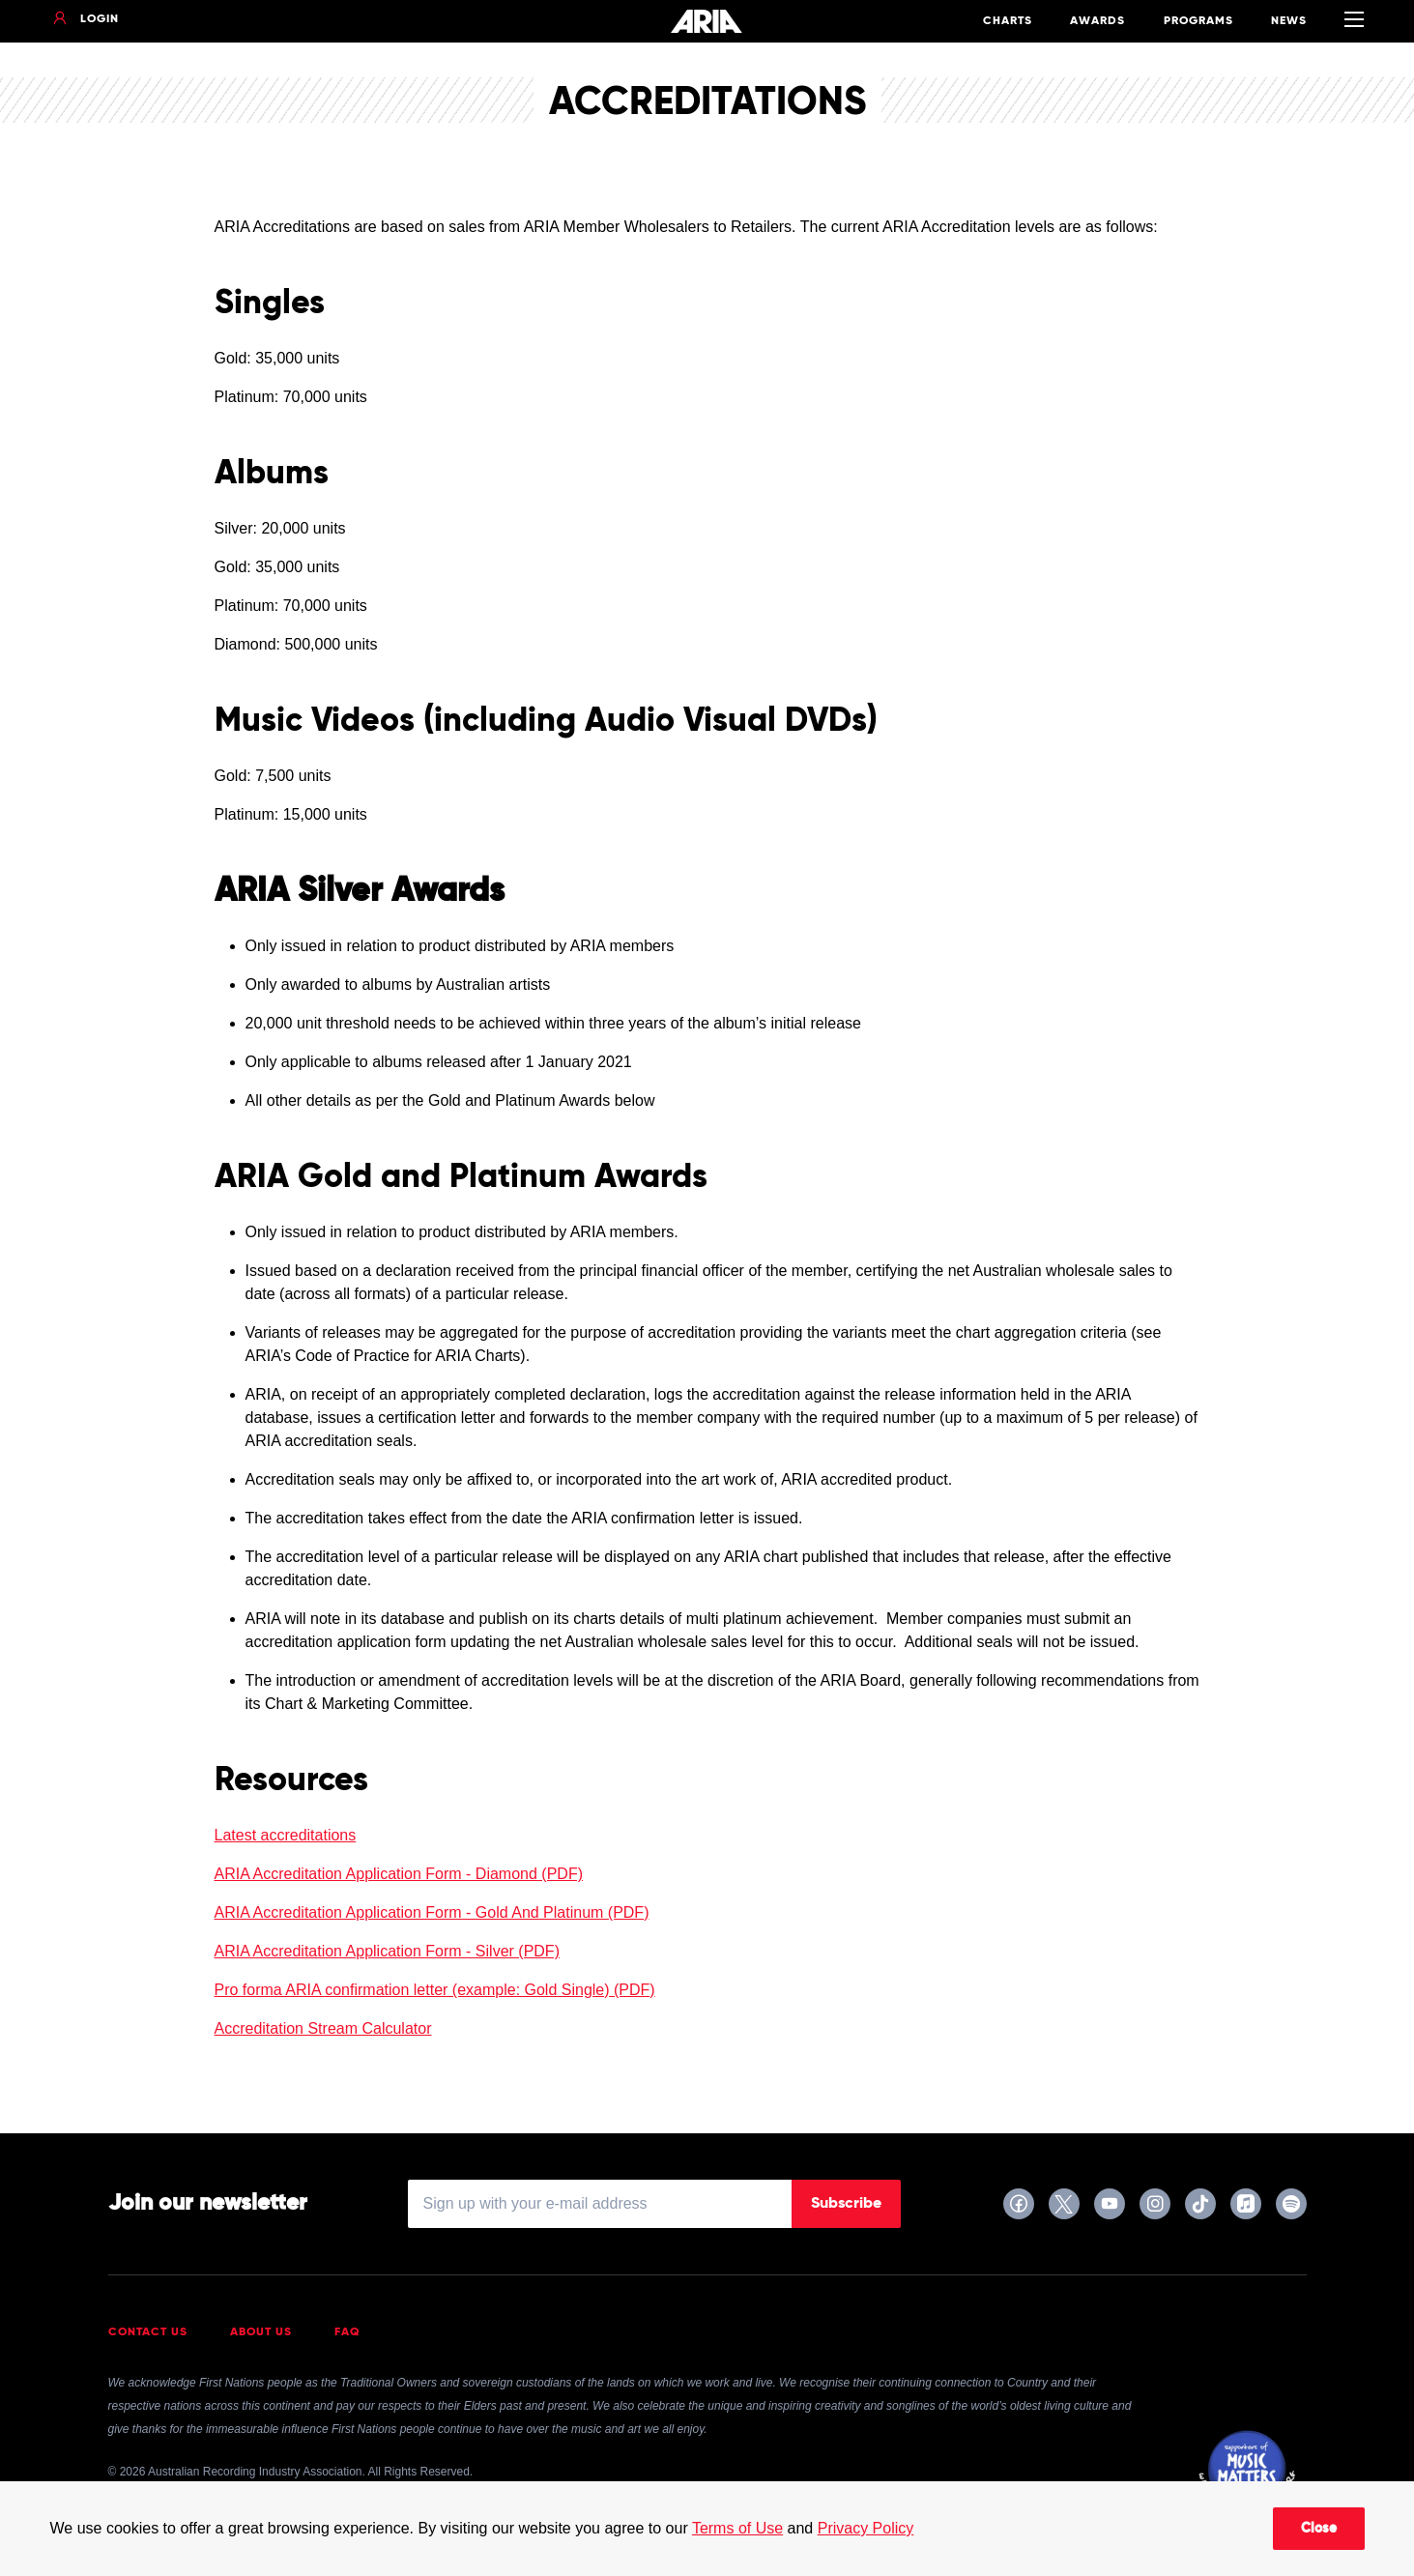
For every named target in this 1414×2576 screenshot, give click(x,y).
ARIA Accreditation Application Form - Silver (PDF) (387, 1951)
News (1289, 21)
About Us (261, 2332)
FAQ (347, 2332)
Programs (1198, 21)
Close (1319, 2528)
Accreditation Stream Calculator (323, 2028)
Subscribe (846, 2204)
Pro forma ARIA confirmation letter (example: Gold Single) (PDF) (435, 1990)
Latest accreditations (286, 1835)
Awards (1097, 21)
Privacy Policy (866, 2528)
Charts (1007, 21)
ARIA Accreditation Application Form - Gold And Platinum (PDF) (432, 1912)
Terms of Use (737, 2528)
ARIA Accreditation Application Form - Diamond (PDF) (399, 1874)
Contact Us (148, 2332)
